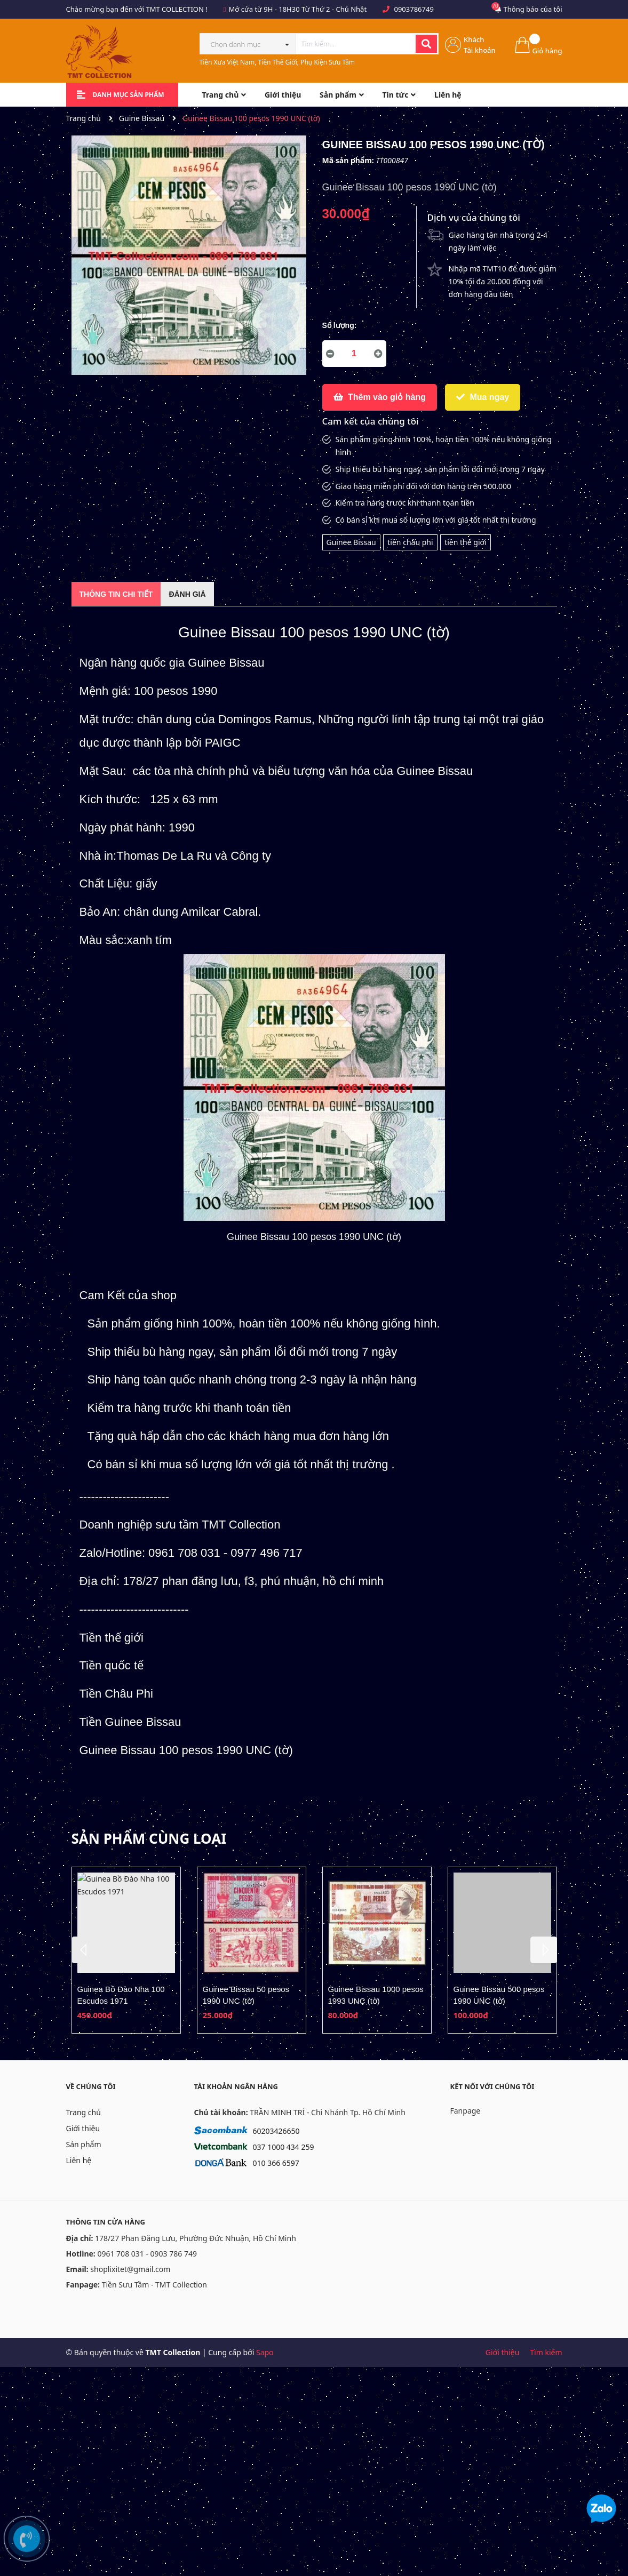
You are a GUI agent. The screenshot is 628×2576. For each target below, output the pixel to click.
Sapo (265, 2352)
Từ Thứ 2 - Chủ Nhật (334, 9)
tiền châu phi (410, 542)
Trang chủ (83, 2112)
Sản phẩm (83, 2144)
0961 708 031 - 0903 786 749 (147, 2254)
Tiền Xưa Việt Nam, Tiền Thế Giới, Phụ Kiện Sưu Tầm (277, 62)
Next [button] (543, 1950)
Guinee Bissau (351, 542)
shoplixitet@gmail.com (130, 2269)
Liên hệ (79, 2160)
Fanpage (465, 2111)
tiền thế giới (465, 542)
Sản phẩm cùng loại (149, 1838)
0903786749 (413, 9)
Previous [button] (84, 1950)
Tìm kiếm (546, 2352)
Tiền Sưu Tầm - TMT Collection (154, 2284)
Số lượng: (339, 325)
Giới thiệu (83, 2128)
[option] (126, 1950)
